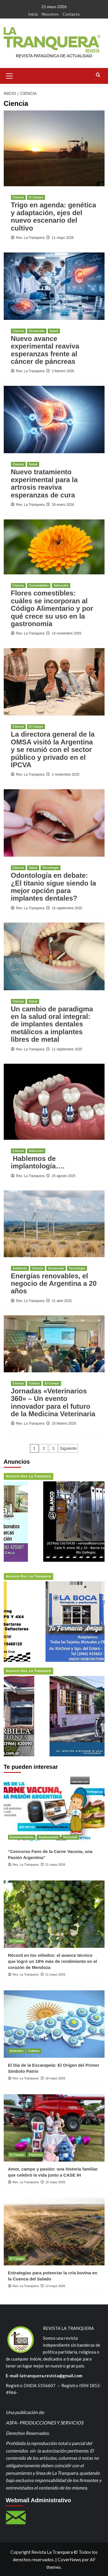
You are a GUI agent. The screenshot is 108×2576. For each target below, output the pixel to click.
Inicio (33, 14)
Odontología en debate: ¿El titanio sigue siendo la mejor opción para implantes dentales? (53, 886)
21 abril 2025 (62, 1301)
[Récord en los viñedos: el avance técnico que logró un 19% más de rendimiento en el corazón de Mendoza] (54, 1914)
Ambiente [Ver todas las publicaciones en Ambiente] (20, 1268)
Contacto (71, 14)
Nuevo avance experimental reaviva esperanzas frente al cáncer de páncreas (45, 350)
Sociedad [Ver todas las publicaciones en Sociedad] (70, 1837)
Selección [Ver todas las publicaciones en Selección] (61, 585)
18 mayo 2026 (55, 2078)
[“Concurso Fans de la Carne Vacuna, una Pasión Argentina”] (54, 1810)
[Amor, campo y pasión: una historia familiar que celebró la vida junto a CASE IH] (54, 2128)
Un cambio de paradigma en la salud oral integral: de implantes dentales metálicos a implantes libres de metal (52, 1024)
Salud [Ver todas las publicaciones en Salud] (54, 331)
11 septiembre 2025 (67, 1049)
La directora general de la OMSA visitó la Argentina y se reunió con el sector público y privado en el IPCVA (53, 749)
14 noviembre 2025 (67, 633)
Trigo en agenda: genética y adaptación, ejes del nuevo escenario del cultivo (53, 216)
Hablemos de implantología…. (38, 1162)
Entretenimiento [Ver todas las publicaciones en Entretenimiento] (22, 1837)
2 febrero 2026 (63, 371)
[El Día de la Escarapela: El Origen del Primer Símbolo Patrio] (54, 2024)
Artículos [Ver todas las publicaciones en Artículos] (17, 2051)
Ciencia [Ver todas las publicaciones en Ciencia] (18, 197)
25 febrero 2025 (64, 1423)
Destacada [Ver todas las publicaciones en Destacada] (37, 331)
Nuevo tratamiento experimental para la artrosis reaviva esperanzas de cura (44, 483)
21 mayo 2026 (55, 1864)
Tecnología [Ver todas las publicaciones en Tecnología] (50, 867)
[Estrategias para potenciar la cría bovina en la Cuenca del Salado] (54, 2231)
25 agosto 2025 (64, 1176)
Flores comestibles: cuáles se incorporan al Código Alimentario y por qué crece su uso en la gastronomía (52, 608)
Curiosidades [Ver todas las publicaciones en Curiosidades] (39, 585)
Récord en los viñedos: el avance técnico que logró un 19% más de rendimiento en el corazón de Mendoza (52, 1961)
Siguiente (68, 1448)
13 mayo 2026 (55, 2286)
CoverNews (69, 2559)
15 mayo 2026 (55, 2182)
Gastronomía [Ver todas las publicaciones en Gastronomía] (48, 1837)
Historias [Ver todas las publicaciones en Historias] (36, 2154)
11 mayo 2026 (63, 238)
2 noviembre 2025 (65, 774)
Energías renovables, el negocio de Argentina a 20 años (54, 1283)
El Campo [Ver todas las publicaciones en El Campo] (36, 197)
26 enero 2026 (63, 505)
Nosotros (50, 14)
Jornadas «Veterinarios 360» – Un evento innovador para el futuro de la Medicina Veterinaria (53, 1402)
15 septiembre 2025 (67, 908)
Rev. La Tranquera (30, 238)
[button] (9, 75)
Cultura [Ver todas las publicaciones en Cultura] (34, 1383)
